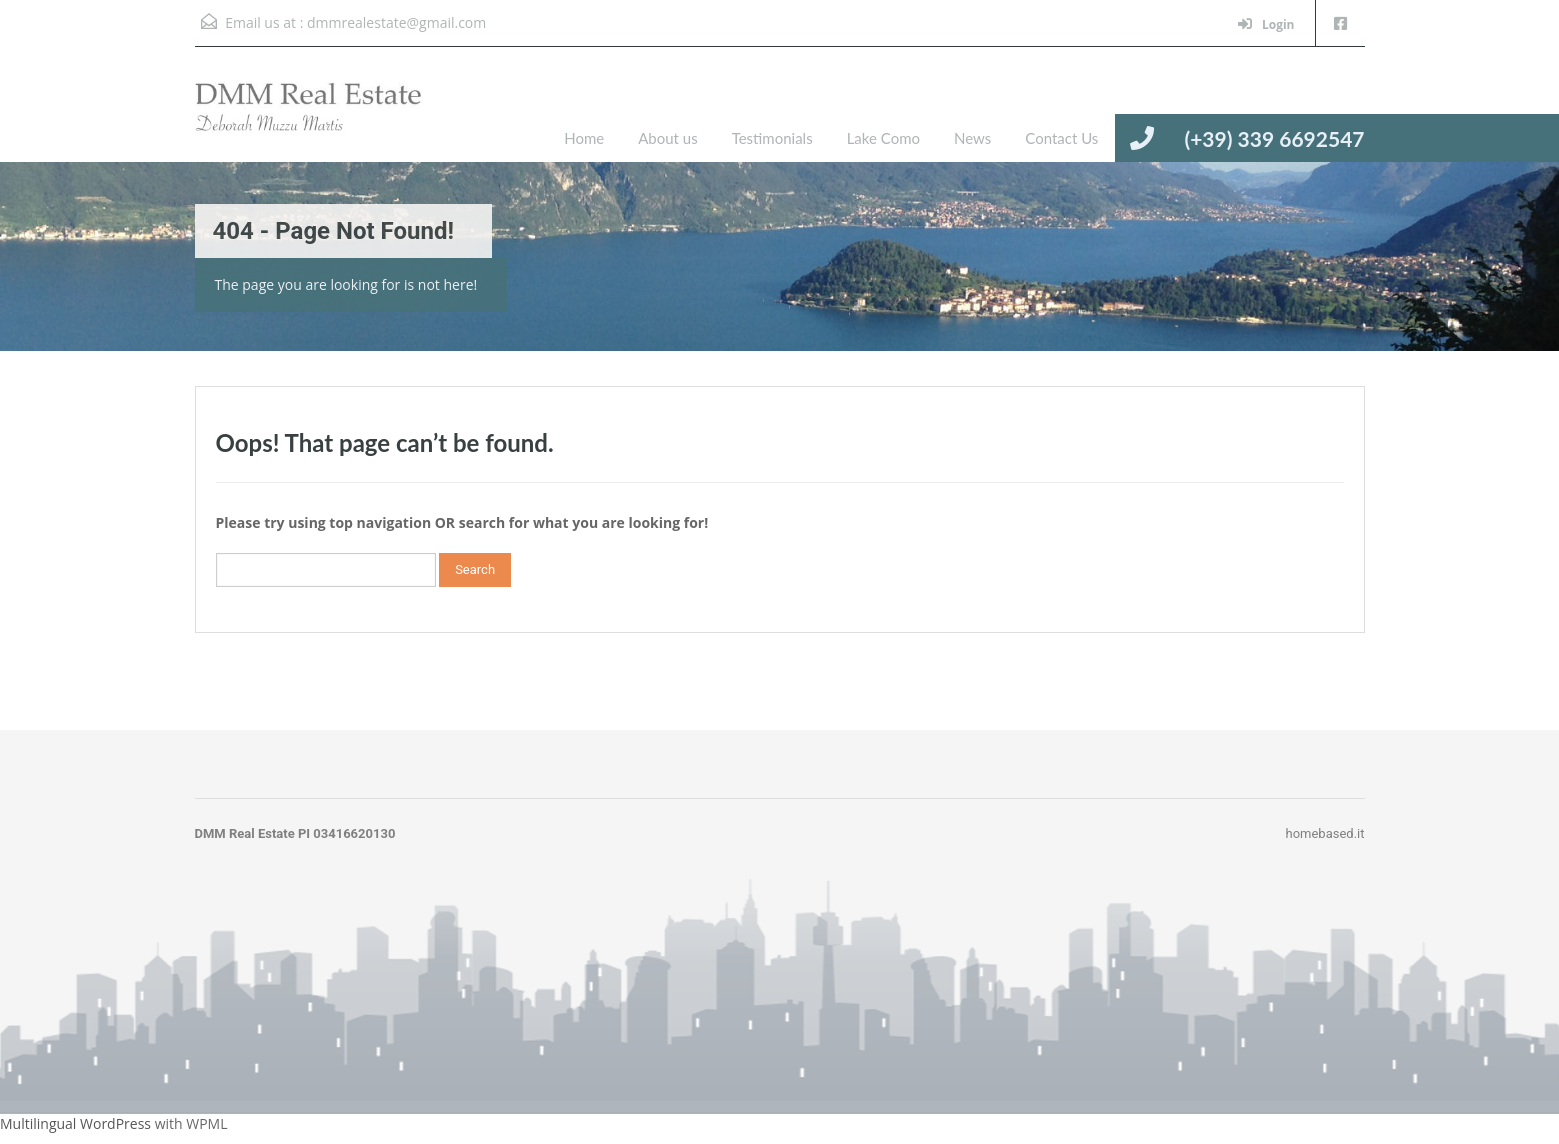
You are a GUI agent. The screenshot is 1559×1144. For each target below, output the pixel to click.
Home (584, 138)
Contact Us (1061, 138)
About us (667, 138)
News (972, 138)
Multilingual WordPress (75, 1123)
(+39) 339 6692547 (1274, 138)
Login (1266, 24)
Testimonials (772, 138)
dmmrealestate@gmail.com (396, 22)
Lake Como (883, 138)
